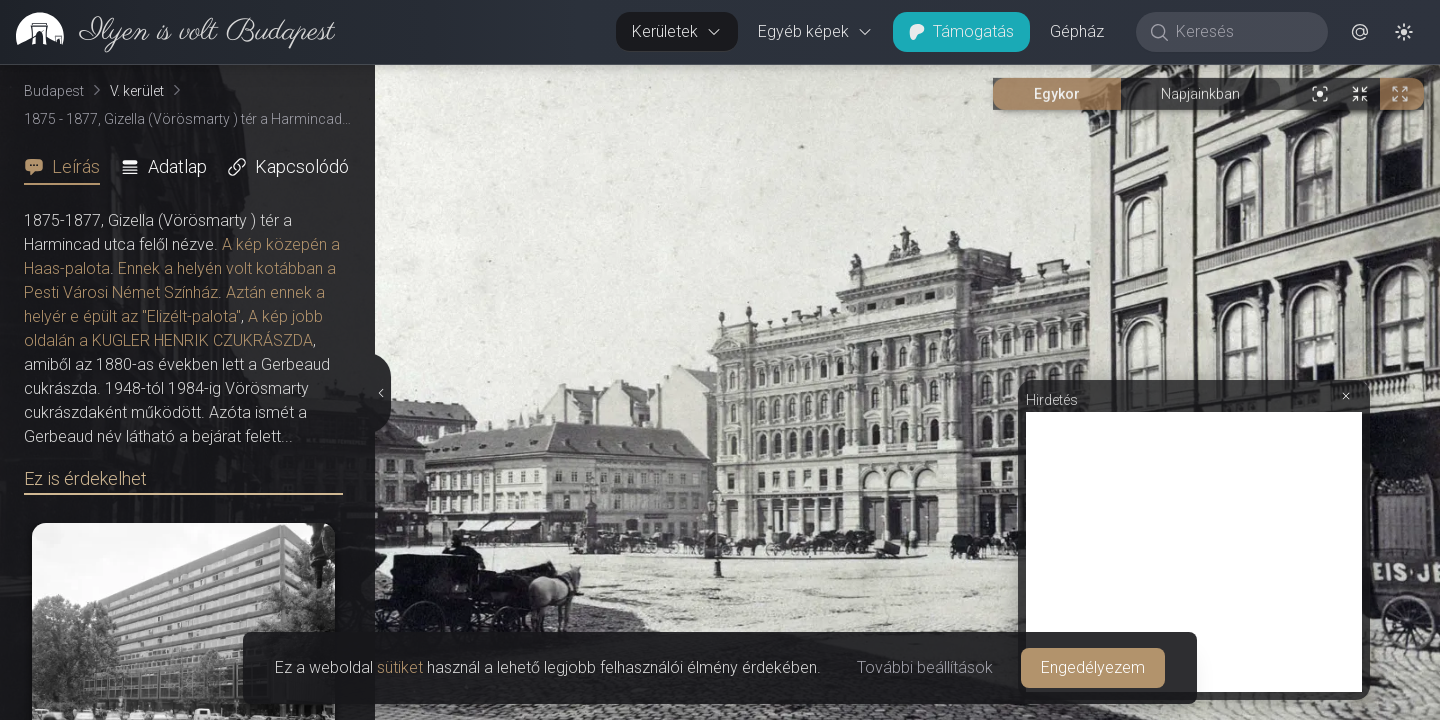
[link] (167, 32)
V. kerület (137, 91)
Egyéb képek (815, 31)
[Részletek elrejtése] (380, 393)
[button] (1360, 32)
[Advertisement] (1194, 552)
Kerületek (677, 31)
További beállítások (925, 667)
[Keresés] (1242, 32)
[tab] (68, 167)
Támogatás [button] (961, 31)
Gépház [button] (1077, 31)
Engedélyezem (1093, 667)
